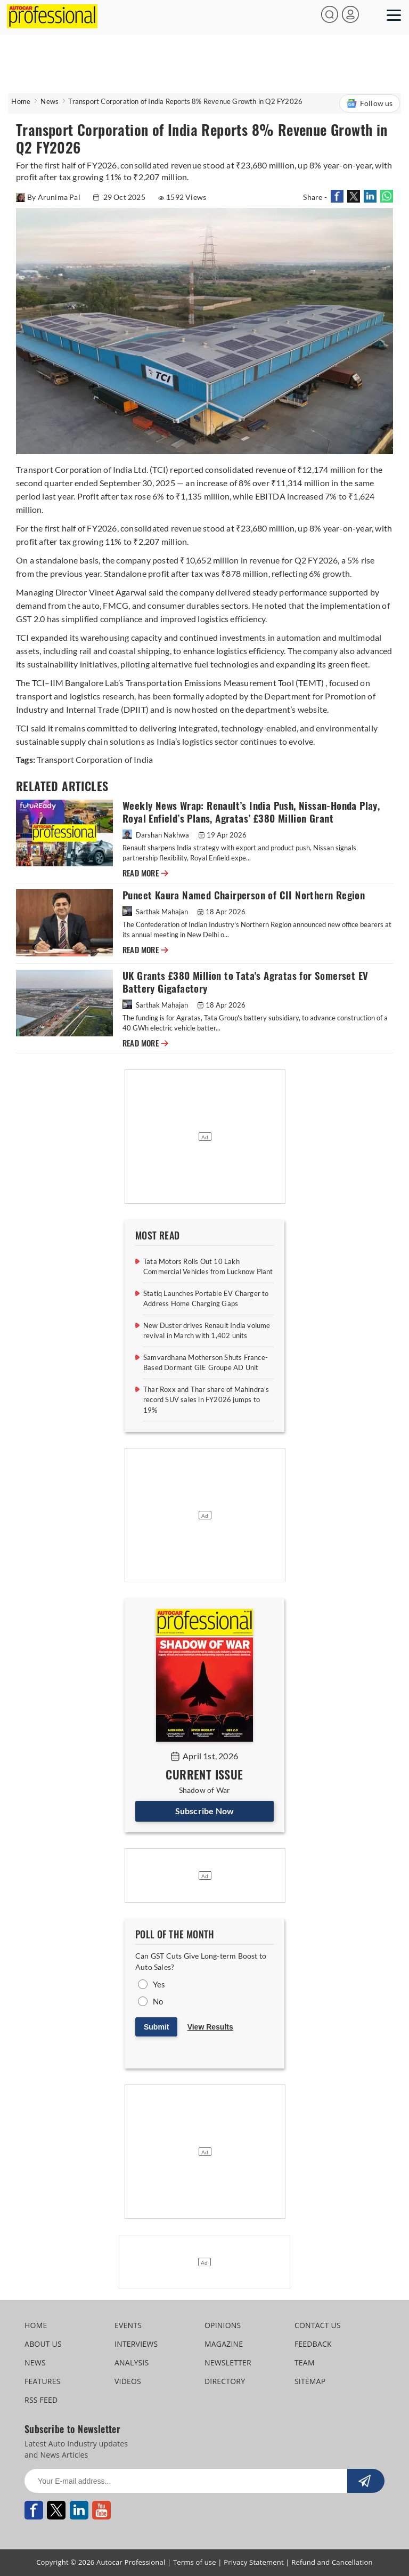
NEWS (35, 2362)
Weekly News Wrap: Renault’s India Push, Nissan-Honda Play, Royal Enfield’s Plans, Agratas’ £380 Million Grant (251, 812)
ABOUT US (43, 2344)
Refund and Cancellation (332, 2562)
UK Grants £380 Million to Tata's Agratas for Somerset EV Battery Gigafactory (245, 982)
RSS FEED (41, 2400)
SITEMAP (310, 2381)
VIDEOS (127, 2381)
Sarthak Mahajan (156, 911)
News (49, 101)
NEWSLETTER (227, 2362)
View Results (210, 2027)
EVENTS (128, 2325)
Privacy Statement (254, 2562)
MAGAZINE (223, 2344)
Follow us (369, 103)
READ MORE (145, 873)
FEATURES (42, 2381)
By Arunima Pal (49, 197)
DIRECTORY (224, 2381)
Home (20, 101)
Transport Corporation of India (95, 759)
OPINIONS (222, 2325)
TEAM (305, 2362)
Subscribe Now (204, 1811)
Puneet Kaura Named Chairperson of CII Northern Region (243, 895)
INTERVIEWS (136, 2344)
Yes (159, 1984)
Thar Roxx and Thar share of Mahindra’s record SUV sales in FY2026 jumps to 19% (206, 1399)
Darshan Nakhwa (156, 835)
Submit (156, 2027)
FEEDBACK (313, 2344)
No (158, 2001)
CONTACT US (318, 2325)
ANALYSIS (131, 2362)
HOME (35, 2325)
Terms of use (194, 2562)
